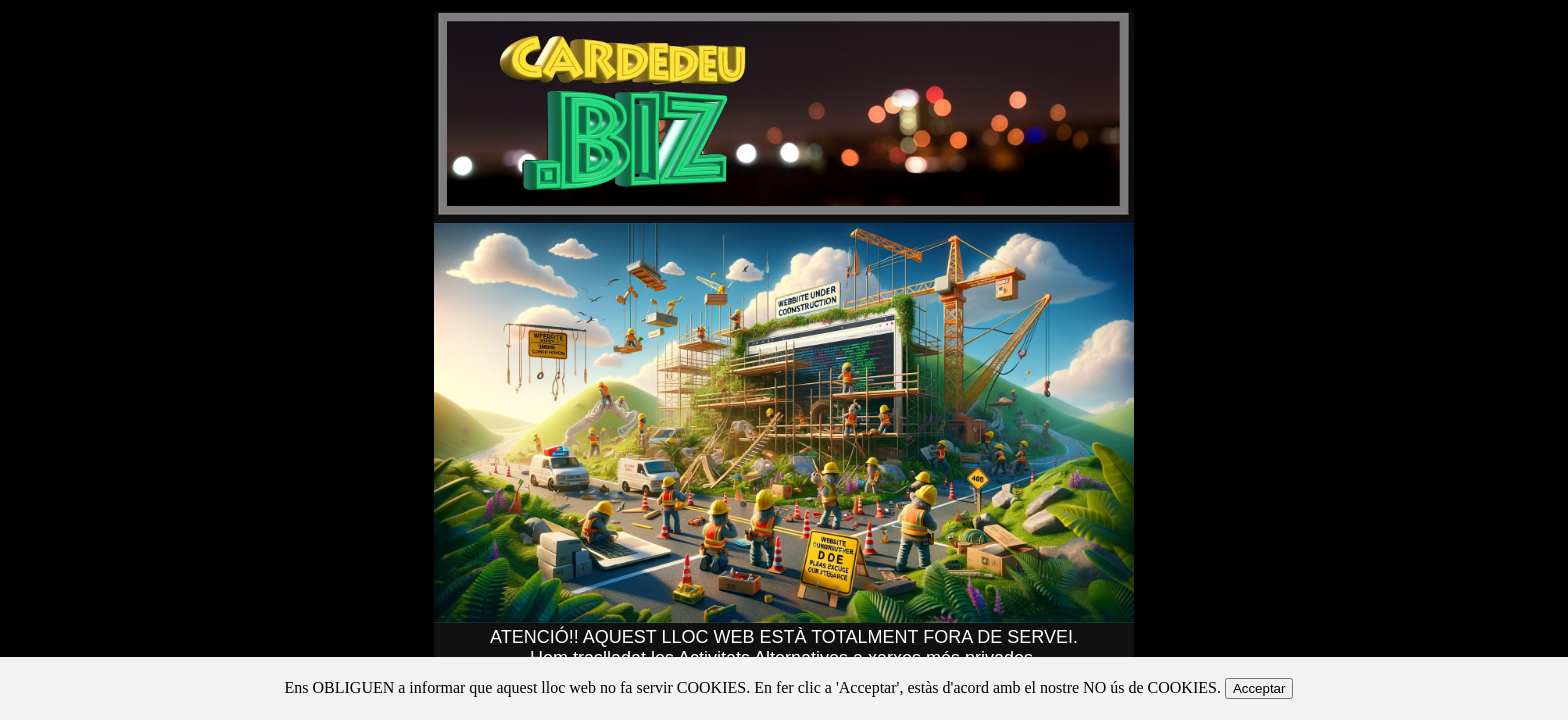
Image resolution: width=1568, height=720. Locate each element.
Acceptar (1259, 688)
